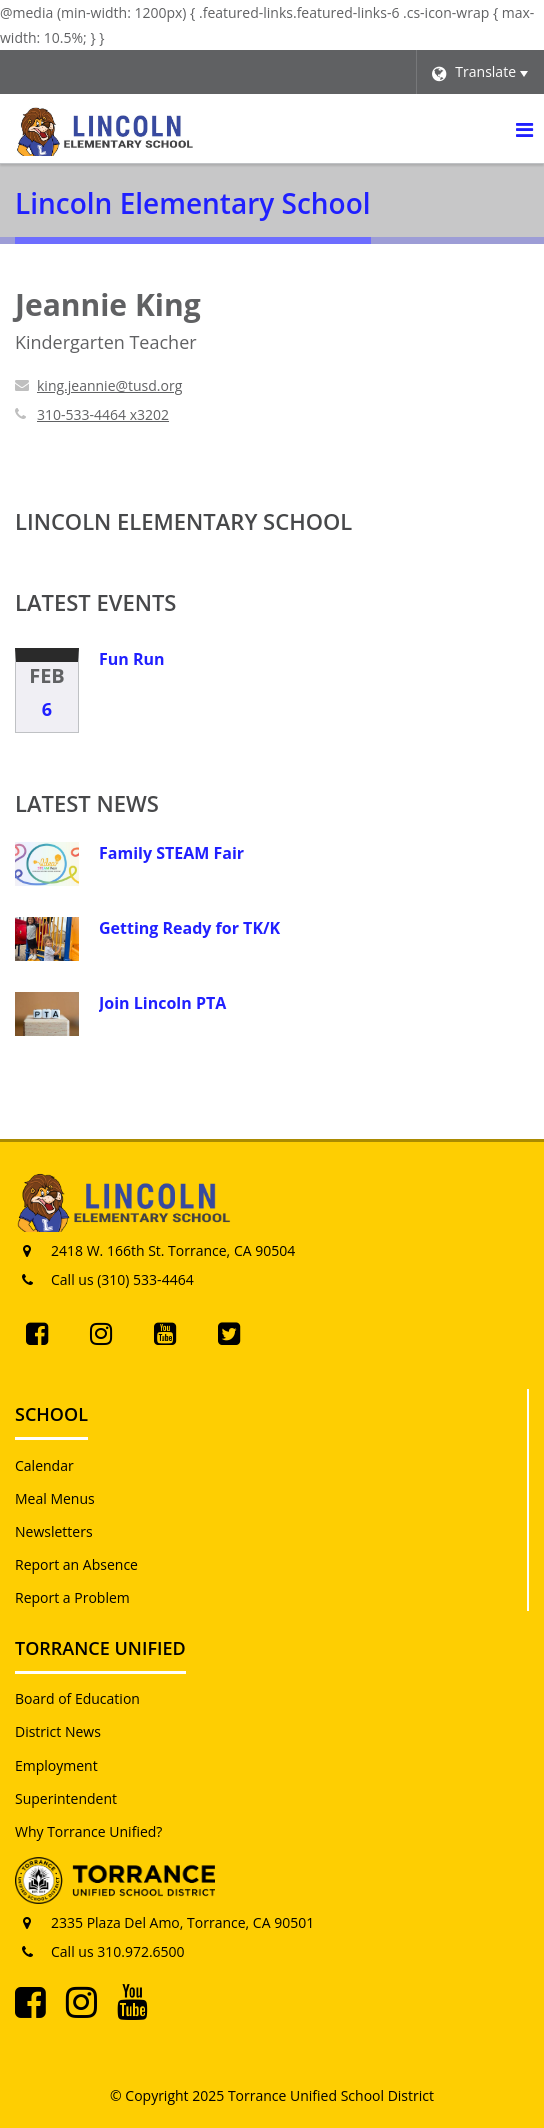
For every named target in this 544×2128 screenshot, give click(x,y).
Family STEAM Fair (171, 853)
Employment (56, 1765)
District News (58, 1731)
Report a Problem (72, 1597)
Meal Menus (55, 1498)
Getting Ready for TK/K (189, 928)
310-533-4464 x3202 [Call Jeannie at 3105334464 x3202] (103, 414)
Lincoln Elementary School (183, 521)
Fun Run (132, 659)
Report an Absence (76, 1564)
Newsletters (54, 1531)
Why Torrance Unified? (88, 1831)
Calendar (44, 1465)
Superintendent (66, 1798)
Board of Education (77, 1698)
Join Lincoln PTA (162, 1003)
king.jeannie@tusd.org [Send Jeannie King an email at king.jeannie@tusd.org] (109, 385)
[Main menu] (524, 129)
